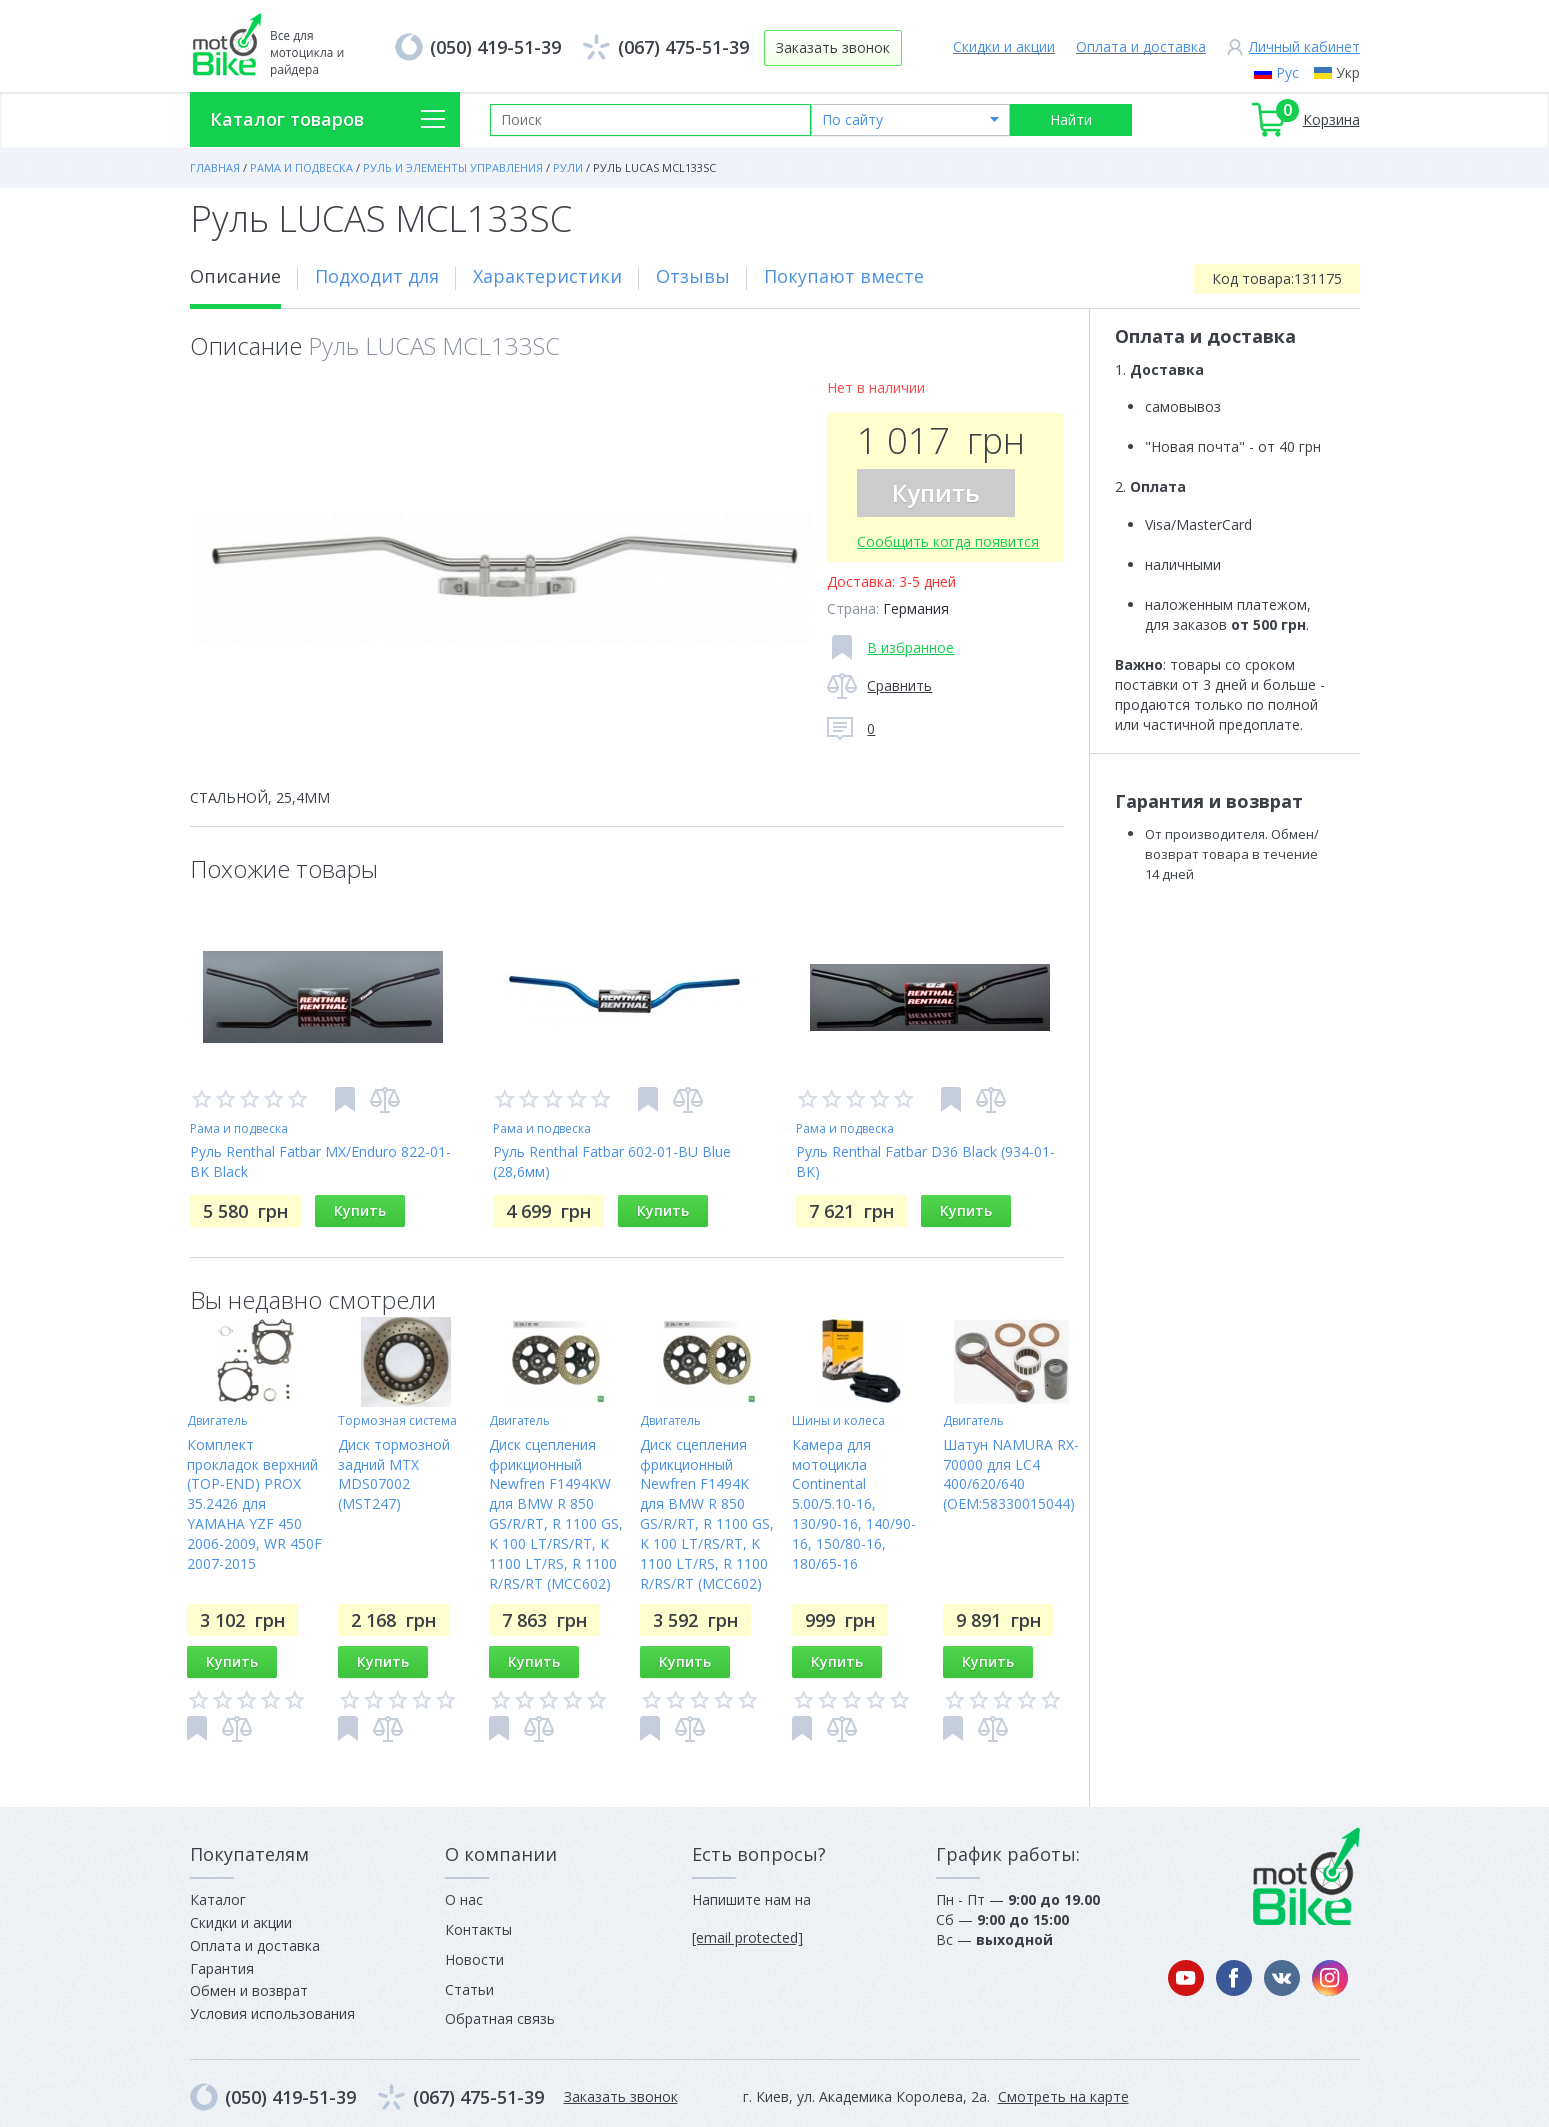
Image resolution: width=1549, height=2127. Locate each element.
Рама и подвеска (239, 1128)
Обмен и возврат (249, 1990)
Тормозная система (397, 1420)
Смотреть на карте (1063, 2096)
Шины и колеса (838, 1420)
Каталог (218, 1899)
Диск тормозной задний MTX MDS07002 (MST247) (394, 1474)
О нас (464, 1899)
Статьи (469, 1989)
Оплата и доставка (1141, 46)
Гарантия (222, 1968)
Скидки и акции (1004, 46)
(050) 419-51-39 (495, 47)
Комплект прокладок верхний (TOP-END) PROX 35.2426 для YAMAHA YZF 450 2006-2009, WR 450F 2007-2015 (254, 1504)
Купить (936, 492)
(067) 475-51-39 (683, 47)
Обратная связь (500, 2018)
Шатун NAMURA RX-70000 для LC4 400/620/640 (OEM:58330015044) (1011, 1474)
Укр (1348, 72)
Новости (474, 1959)
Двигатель (217, 1420)
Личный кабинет (1304, 46)
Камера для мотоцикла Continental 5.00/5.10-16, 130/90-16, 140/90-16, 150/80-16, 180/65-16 (854, 1504)
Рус (1287, 72)
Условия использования (272, 2013)
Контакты (478, 1929)
